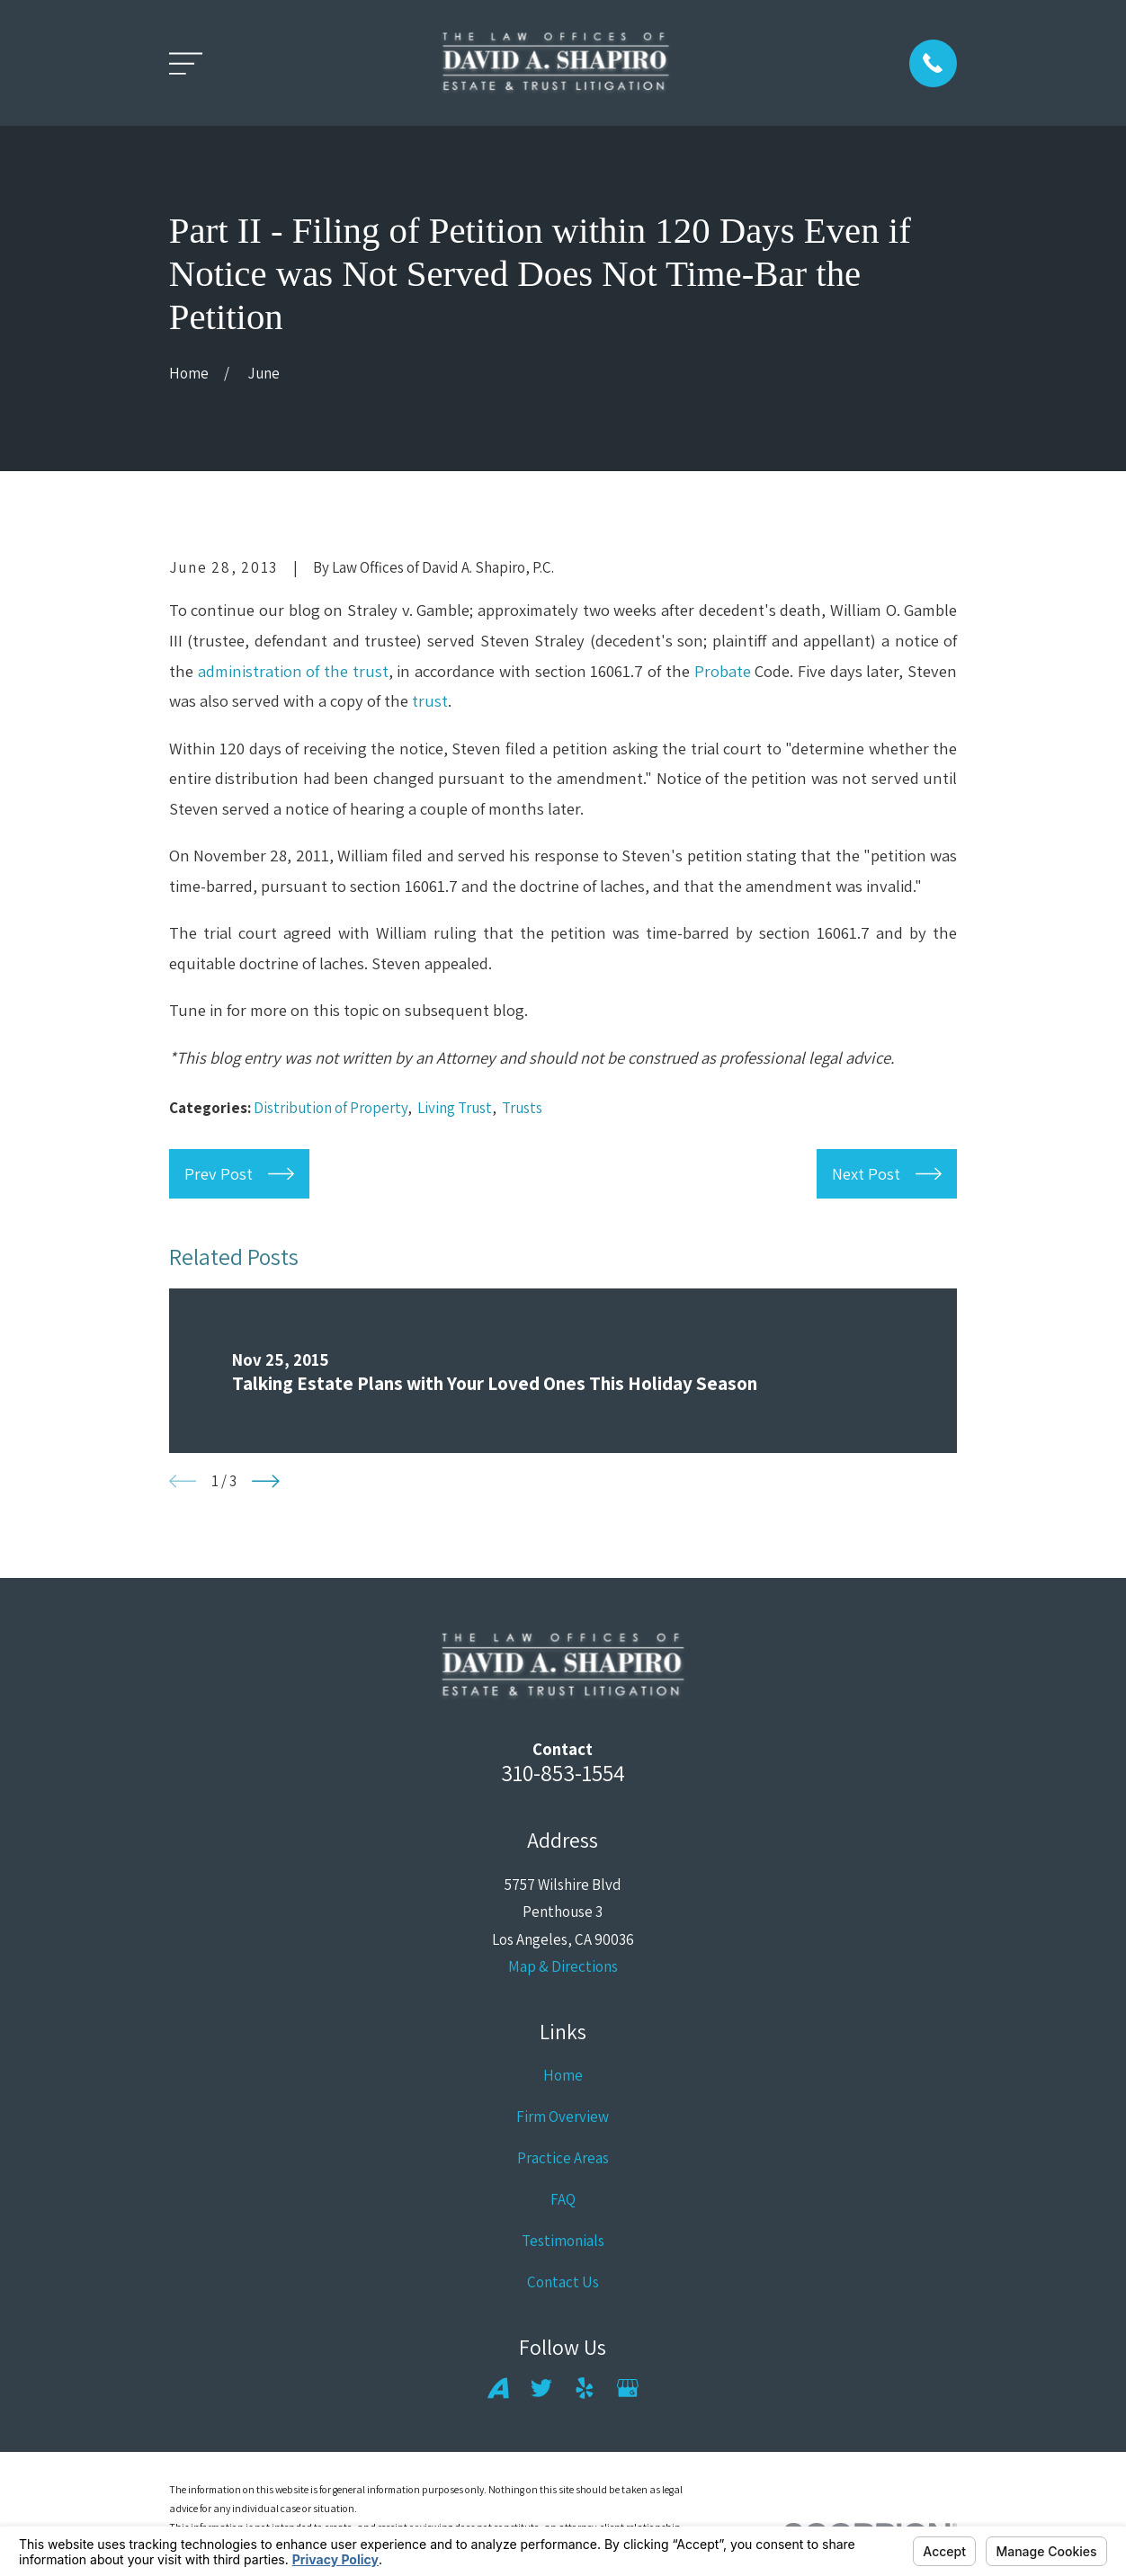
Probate (722, 671)
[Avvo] (498, 2388)
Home (563, 2075)
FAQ (563, 2199)
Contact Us (563, 2282)
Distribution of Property (330, 1108)
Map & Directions (563, 1966)
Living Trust (454, 1108)
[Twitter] (541, 2388)
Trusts (522, 1108)
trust (430, 700)
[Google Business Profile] (628, 2388)
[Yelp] (584, 2388)
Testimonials (563, 2241)
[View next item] (266, 1481)
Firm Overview (562, 2116)
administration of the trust (293, 671)
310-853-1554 (563, 1772)
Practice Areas (563, 2158)
